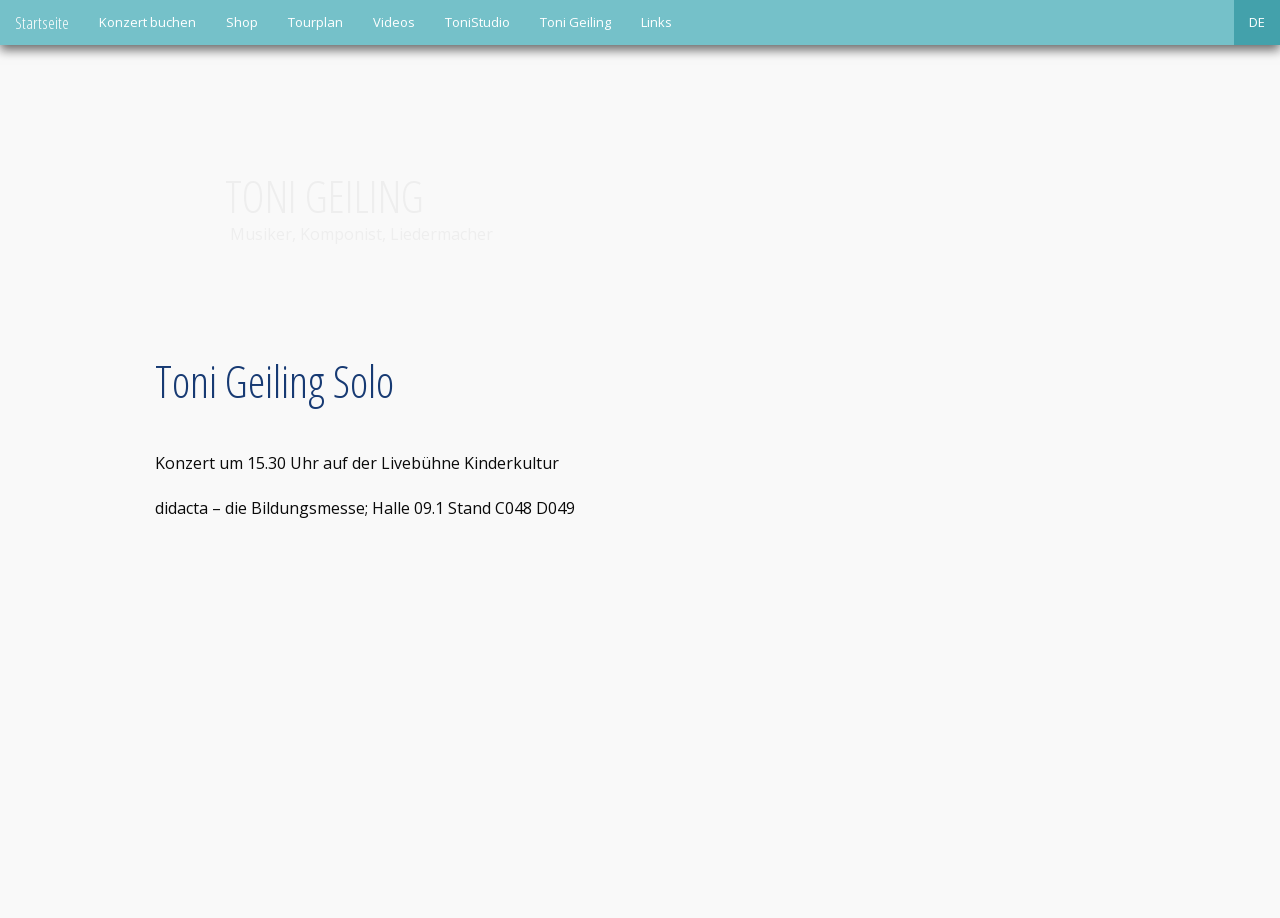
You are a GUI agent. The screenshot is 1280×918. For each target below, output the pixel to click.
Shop (242, 22)
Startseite (42, 22)
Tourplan (315, 22)
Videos (394, 22)
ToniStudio (477, 22)
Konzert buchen (147, 22)
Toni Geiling (575, 22)
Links (656, 22)
